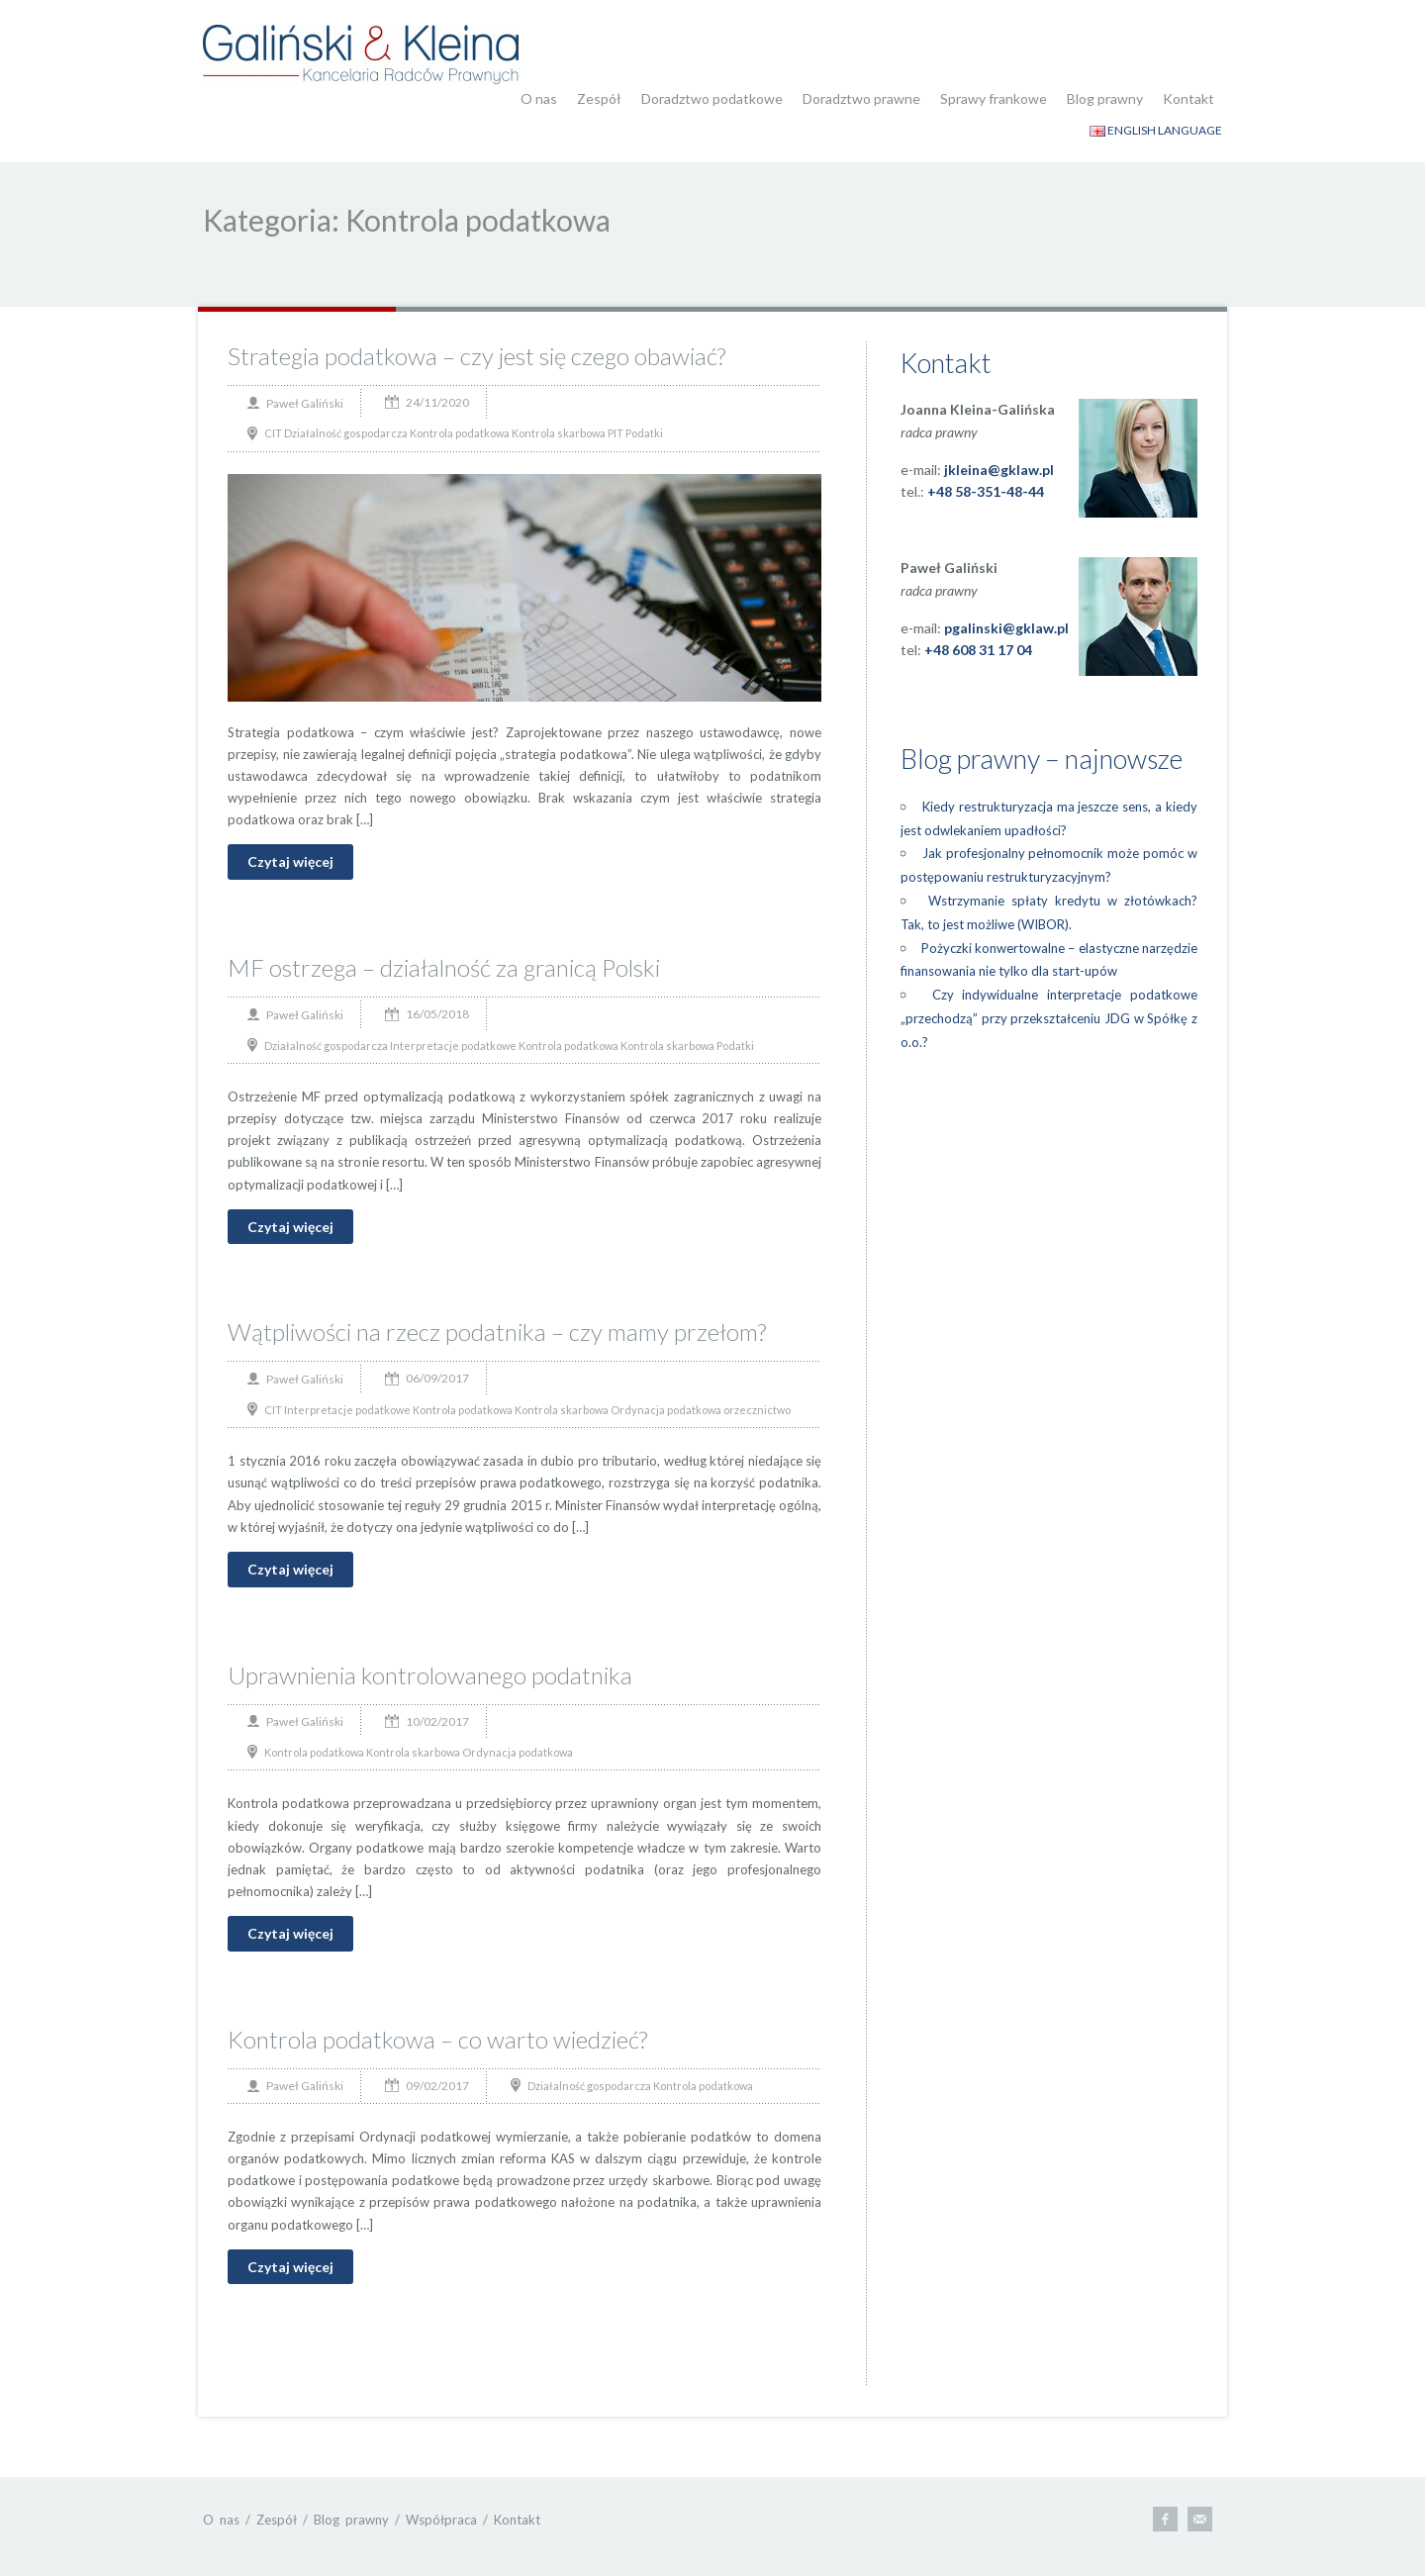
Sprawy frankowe (993, 98)
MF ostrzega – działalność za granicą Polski (444, 967)
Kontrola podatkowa (460, 433)
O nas (539, 98)
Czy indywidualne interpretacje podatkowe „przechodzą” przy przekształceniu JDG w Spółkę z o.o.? (1049, 1018)
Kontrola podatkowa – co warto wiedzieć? (437, 2039)
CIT (273, 433)
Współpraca (441, 2520)
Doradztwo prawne (861, 98)
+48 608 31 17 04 (978, 649)
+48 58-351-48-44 (985, 491)
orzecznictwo (757, 1409)
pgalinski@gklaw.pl (1006, 628)
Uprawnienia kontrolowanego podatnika (430, 1675)
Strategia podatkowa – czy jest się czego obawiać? (476, 355)
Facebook (1165, 2519)
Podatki (644, 433)
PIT (615, 433)
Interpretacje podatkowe (453, 1045)
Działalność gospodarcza (346, 433)
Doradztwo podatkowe (712, 98)
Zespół (599, 98)
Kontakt (1188, 98)
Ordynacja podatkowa (666, 1409)
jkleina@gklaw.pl (999, 469)
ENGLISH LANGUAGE (1156, 130)
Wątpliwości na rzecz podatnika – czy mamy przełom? (497, 1331)
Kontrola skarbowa (559, 433)
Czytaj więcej (290, 861)
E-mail (1200, 2519)
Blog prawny (1105, 98)
